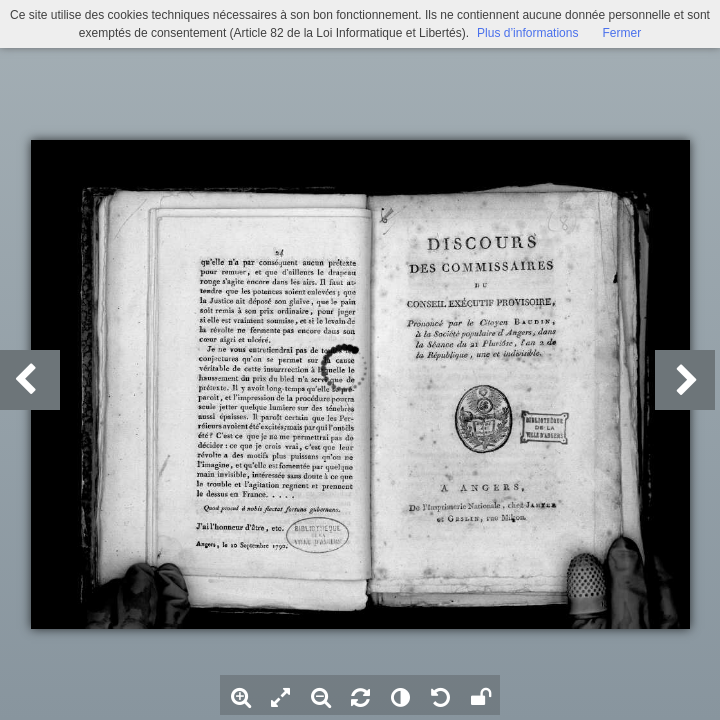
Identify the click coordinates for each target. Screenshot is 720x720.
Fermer (621, 33)
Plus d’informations (527, 33)
